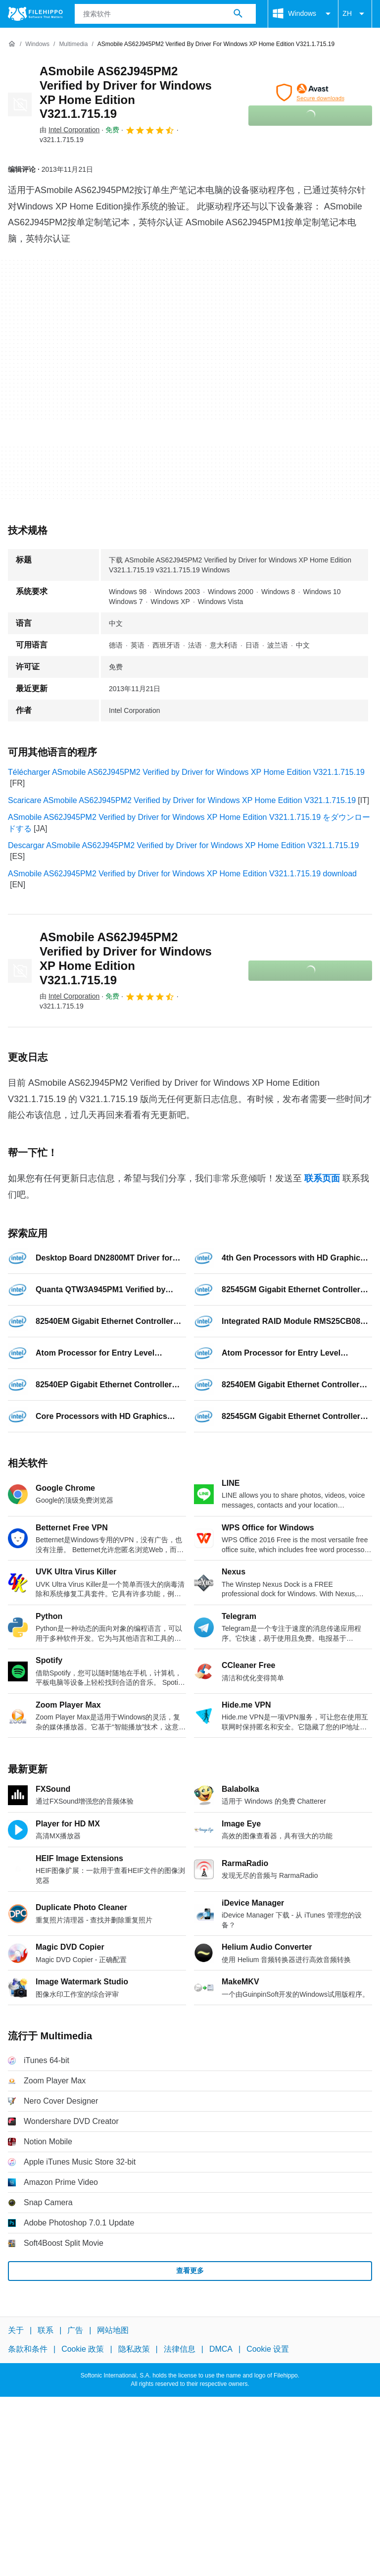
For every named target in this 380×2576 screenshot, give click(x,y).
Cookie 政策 (82, 2349)
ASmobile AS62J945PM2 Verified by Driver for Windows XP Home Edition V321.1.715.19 (126, 92)
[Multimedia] (73, 44)
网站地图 (113, 2330)
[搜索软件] (238, 14)
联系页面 (322, 1178)
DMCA (221, 2349)
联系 (45, 2330)
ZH (355, 14)
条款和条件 (28, 2349)
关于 (16, 2330)
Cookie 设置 (267, 2349)
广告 (75, 2330)
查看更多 (190, 2270)
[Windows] (37, 44)
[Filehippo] (35, 14)
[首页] (12, 44)
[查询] (165, 14)
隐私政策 (134, 2349)
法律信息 (179, 2349)
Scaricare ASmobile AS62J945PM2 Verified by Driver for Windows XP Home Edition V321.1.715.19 (182, 800)
